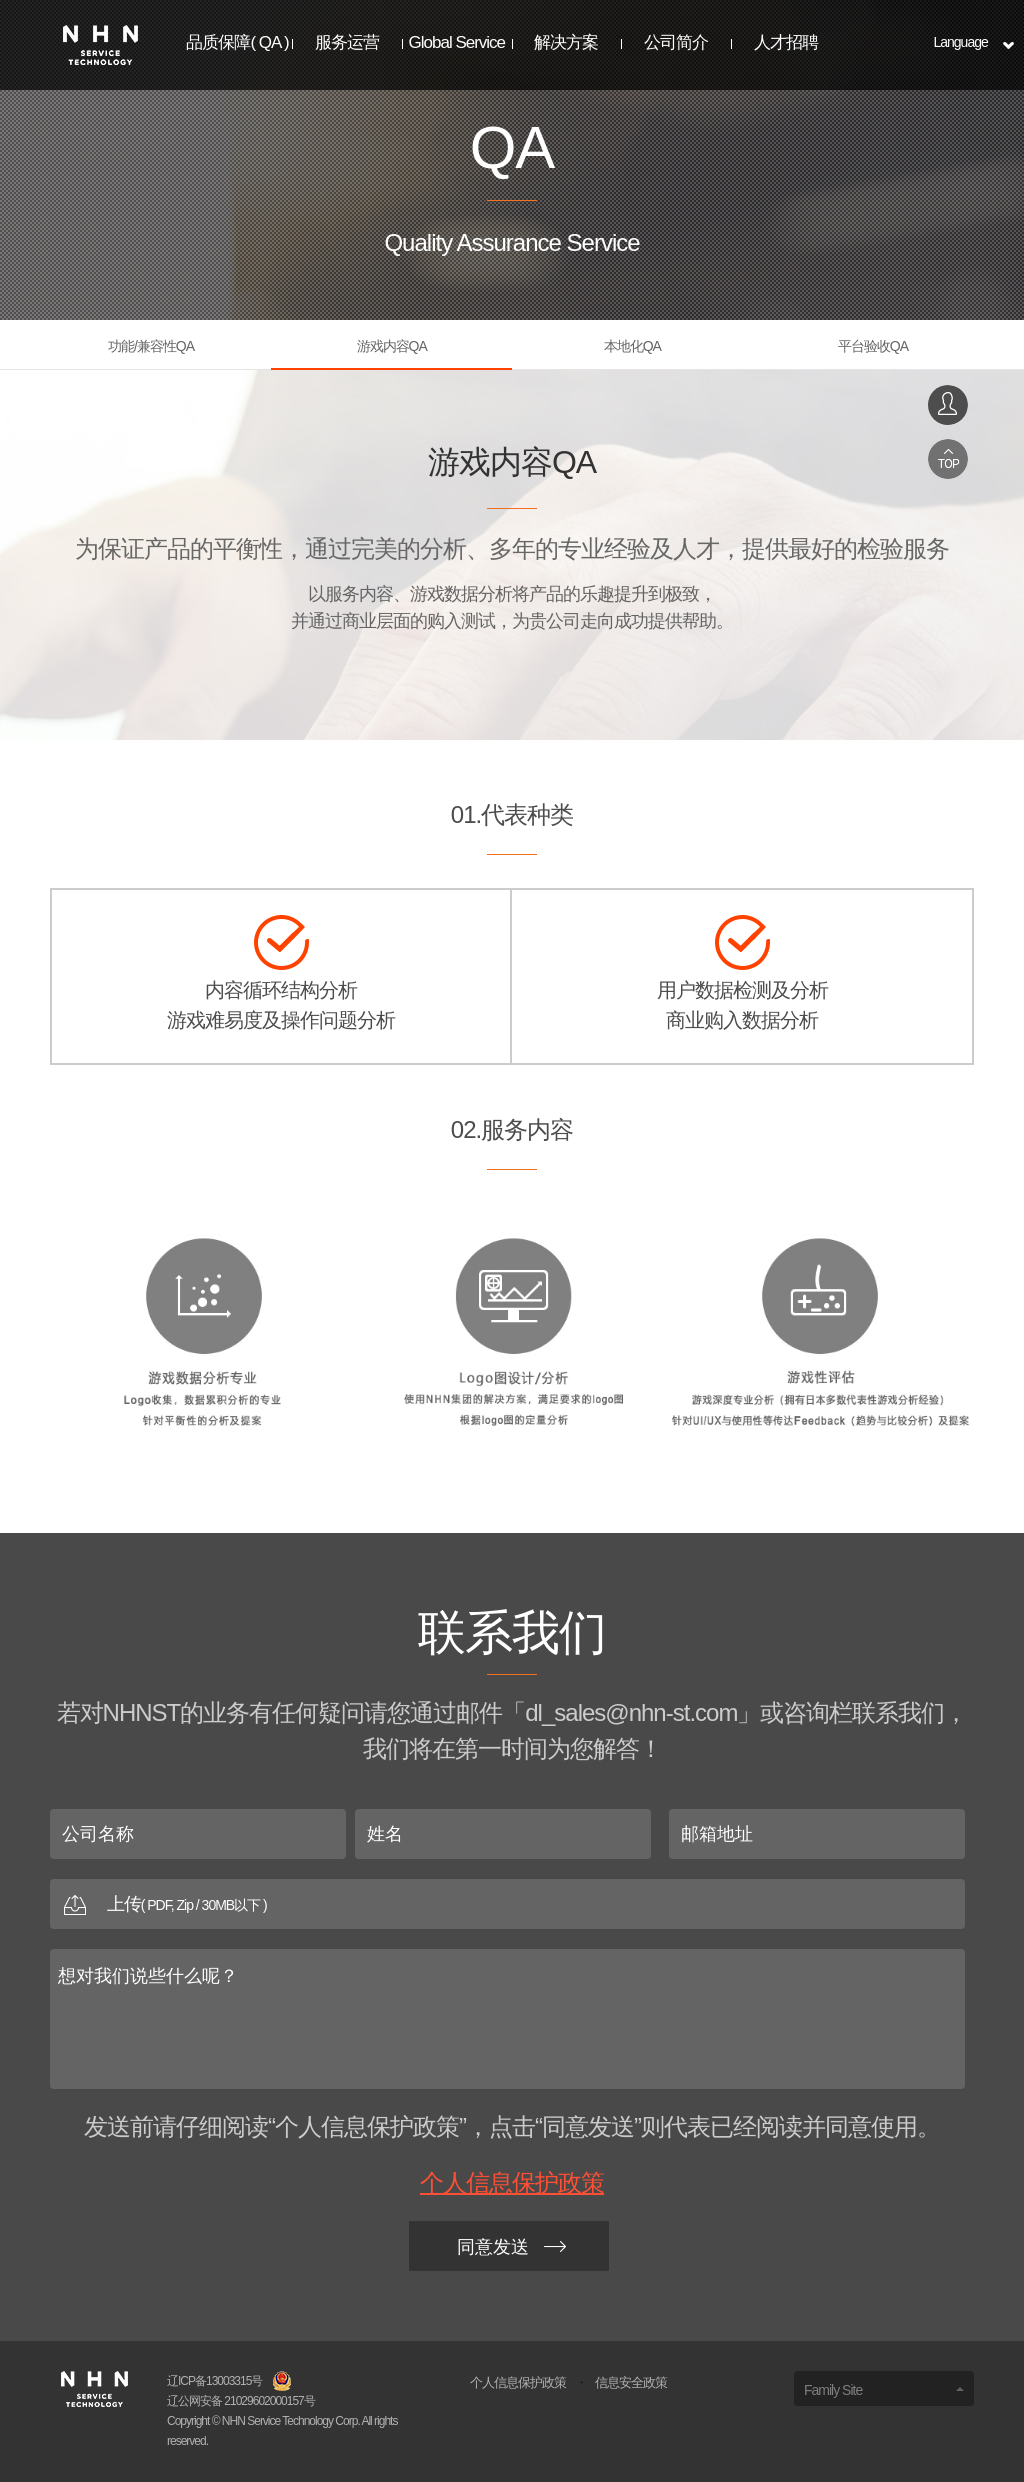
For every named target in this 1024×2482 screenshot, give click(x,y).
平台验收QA (873, 346)
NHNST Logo (101, 45)
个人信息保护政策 (512, 2182)
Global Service (457, 42)
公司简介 (676, 42)
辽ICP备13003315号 (214, 2381)
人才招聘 (786, 42)
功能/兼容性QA (151, 346)
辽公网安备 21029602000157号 (241, 2401)
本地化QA (632, 346)
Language (960, 42)
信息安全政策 (631, 2382)
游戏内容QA (392, 346)
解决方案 (566, 42)
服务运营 (347, 42)
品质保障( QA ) (237, 42)
